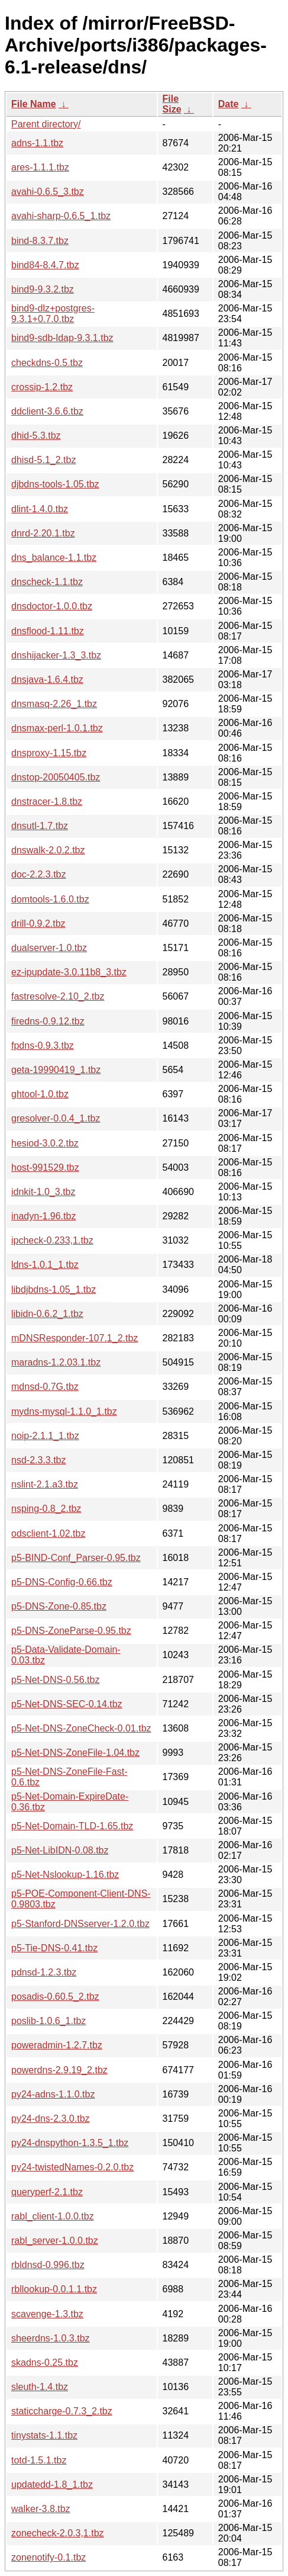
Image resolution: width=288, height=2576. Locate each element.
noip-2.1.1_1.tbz (45, 1436)
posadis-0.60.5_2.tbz (55, 1997)
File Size (172, 104)
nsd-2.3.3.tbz (38, 1460)
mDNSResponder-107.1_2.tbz (74, 1338)
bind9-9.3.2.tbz (42, 289)
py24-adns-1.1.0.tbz (53, 2094)
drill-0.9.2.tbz (38, 923)
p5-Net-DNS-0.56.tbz (55, 1680)
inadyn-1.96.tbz (43, 1216)
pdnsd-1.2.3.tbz (43, 1972)
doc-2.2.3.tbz (38, 874)
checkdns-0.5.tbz (47, 363)
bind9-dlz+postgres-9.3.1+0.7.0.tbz (53, 313)
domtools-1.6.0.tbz (50, 899)
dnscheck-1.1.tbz (47, 582)
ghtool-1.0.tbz (40, 1094)
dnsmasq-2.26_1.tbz (54, 704)
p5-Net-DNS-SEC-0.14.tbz (66, 1704)
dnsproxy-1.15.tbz (48, 753)
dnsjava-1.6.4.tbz (47, 679)
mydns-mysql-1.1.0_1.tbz (64, 1411)
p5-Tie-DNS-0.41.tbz (54, 1948)
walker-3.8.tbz (40, 2509)
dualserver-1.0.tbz (49, 948)
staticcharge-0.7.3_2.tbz (61, 2411)
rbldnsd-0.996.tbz (48, 2265)
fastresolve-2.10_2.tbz (57, 996)
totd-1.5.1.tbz (38, 2460)
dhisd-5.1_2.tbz (43, 460)
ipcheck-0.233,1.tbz (52, 1240)
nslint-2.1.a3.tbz (44, 1484)
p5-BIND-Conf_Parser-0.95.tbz (76, 1558)
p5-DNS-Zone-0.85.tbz (58, 1606)
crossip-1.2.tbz (42, 387)
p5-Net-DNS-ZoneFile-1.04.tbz (75, 1753)
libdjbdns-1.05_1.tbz (53, 1289)
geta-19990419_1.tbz (56, 1070)
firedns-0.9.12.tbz (48, 1021)
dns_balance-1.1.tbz (53, 558)
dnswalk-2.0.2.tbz (48, 850)
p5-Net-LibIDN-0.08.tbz (60, 1850)
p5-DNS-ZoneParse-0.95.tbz (71, 1631)
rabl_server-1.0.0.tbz (54, 2240)
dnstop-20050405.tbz (55, 777)
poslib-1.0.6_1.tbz (48, 2021)
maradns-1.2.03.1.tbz (56, 1362)
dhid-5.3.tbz (36, 436)
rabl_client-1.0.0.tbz (52, 2216)
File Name (33, 104)
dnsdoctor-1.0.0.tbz (51, 606)
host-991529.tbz (45, 1167)
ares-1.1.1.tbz (40, 167)
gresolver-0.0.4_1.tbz (55, 1118)
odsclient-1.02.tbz (48, 1533)
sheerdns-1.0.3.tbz (50, 2338)
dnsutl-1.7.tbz (39, 826)
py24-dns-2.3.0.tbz (50, 2119)
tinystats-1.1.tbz (44, 2435)
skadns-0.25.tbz (44, 2362)
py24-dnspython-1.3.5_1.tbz (69, 2143)
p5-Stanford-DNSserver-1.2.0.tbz (80, 1924)
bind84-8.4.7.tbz (45, 265)
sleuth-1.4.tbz (39, 2387)
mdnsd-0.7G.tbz (45, 1387)
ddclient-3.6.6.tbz (47, 411)
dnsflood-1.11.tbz (47, 631)
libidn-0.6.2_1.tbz (47, 1314)
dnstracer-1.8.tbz (46, 801)
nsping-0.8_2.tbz (46, 1509)
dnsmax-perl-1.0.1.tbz (57, 728)
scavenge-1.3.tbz (47, 2314)
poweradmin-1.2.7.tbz (56, 2045)
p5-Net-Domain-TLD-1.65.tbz (72, 1826)
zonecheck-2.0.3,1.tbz (57, 2533)
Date (228, 104)
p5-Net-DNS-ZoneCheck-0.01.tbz (81, 1728)
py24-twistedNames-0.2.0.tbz (72, 2167)
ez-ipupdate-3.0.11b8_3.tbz (69, 972)
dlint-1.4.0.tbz (39, 509)
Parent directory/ (45, 124)
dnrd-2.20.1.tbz (43, 533)
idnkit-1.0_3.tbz (43, 1192)
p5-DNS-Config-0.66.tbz (61, 1582)
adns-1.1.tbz (37, 143)
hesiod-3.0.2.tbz (45, 1143)
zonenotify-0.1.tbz (48, 2557)
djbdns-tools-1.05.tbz (55, 484)
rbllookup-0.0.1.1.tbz (54, 2289)
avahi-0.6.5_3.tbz (47, 192)
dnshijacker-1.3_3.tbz (56, 655)
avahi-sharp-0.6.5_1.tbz (61, 216)
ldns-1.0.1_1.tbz (45, 1265)
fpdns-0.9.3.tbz (42, 1045)
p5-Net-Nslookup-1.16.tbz (65, 1875)
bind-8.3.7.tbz (40, 241)
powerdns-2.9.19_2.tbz (59, 2070)
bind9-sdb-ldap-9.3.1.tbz (62, 338)
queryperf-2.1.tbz (47, 2192)
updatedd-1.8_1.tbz (52, 2484)
